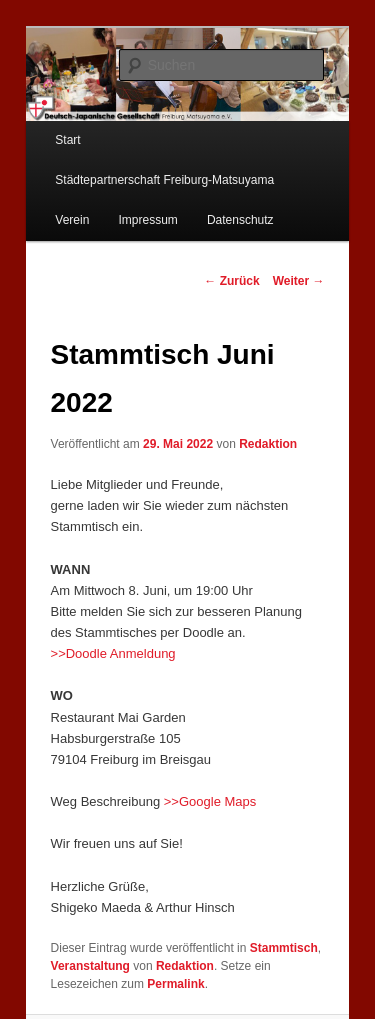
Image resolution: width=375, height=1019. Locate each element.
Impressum (147, 220)
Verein (72, 220)
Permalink (175, 984)
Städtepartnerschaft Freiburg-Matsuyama (164, 180)
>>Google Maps (210, 801)
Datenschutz (240, 220)
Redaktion (268, 444)
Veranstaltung (90, 966)
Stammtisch (284, 948)
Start (67, 140)
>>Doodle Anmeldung (113, 653)
